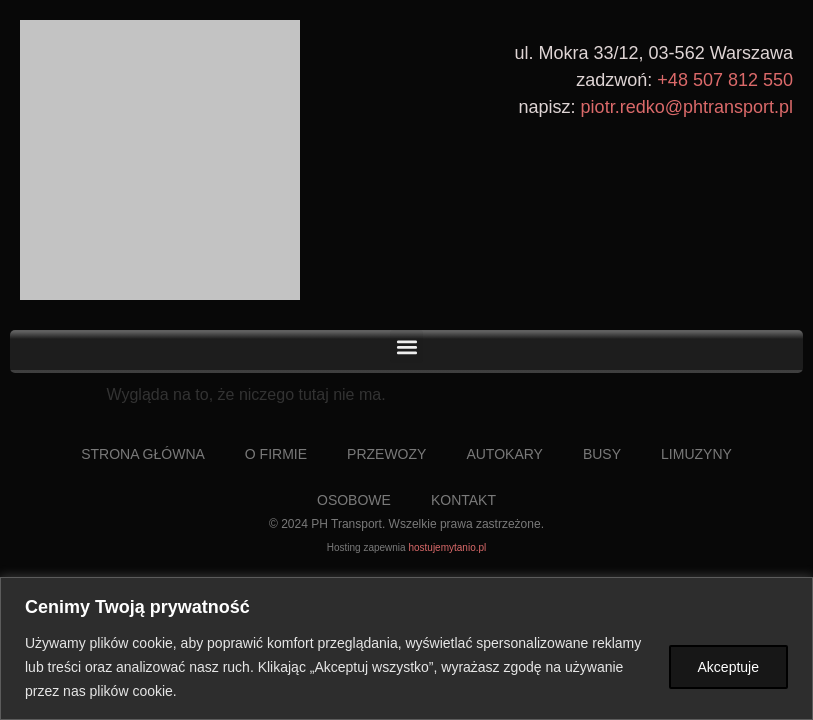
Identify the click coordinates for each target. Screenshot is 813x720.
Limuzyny (696, 454)
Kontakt (463, 500)
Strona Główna (143, 454)
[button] (406, 346)
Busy (602, 454)
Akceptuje (728, 667)
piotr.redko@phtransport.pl (687, 107)
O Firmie (276, 454)
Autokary (504, 454)
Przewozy (386, 454)
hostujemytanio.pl (447, 547)
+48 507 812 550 (725, 80)
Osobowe (354, 500)
